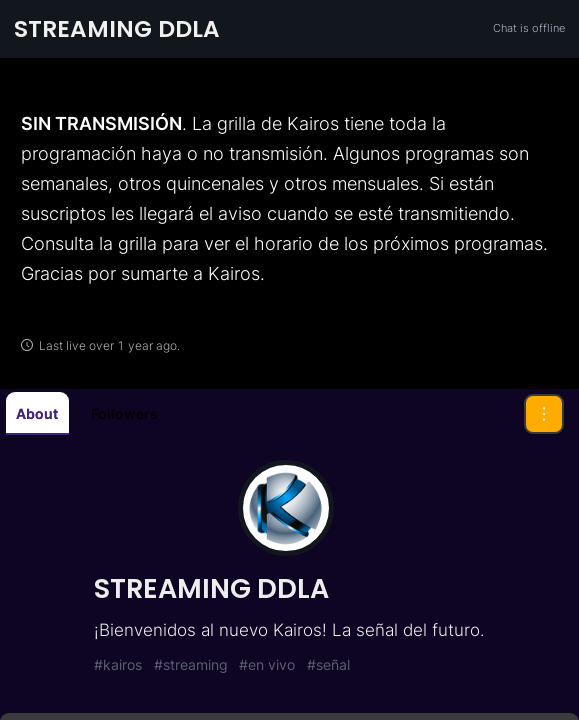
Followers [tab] (124, 413)
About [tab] (37, 413)
